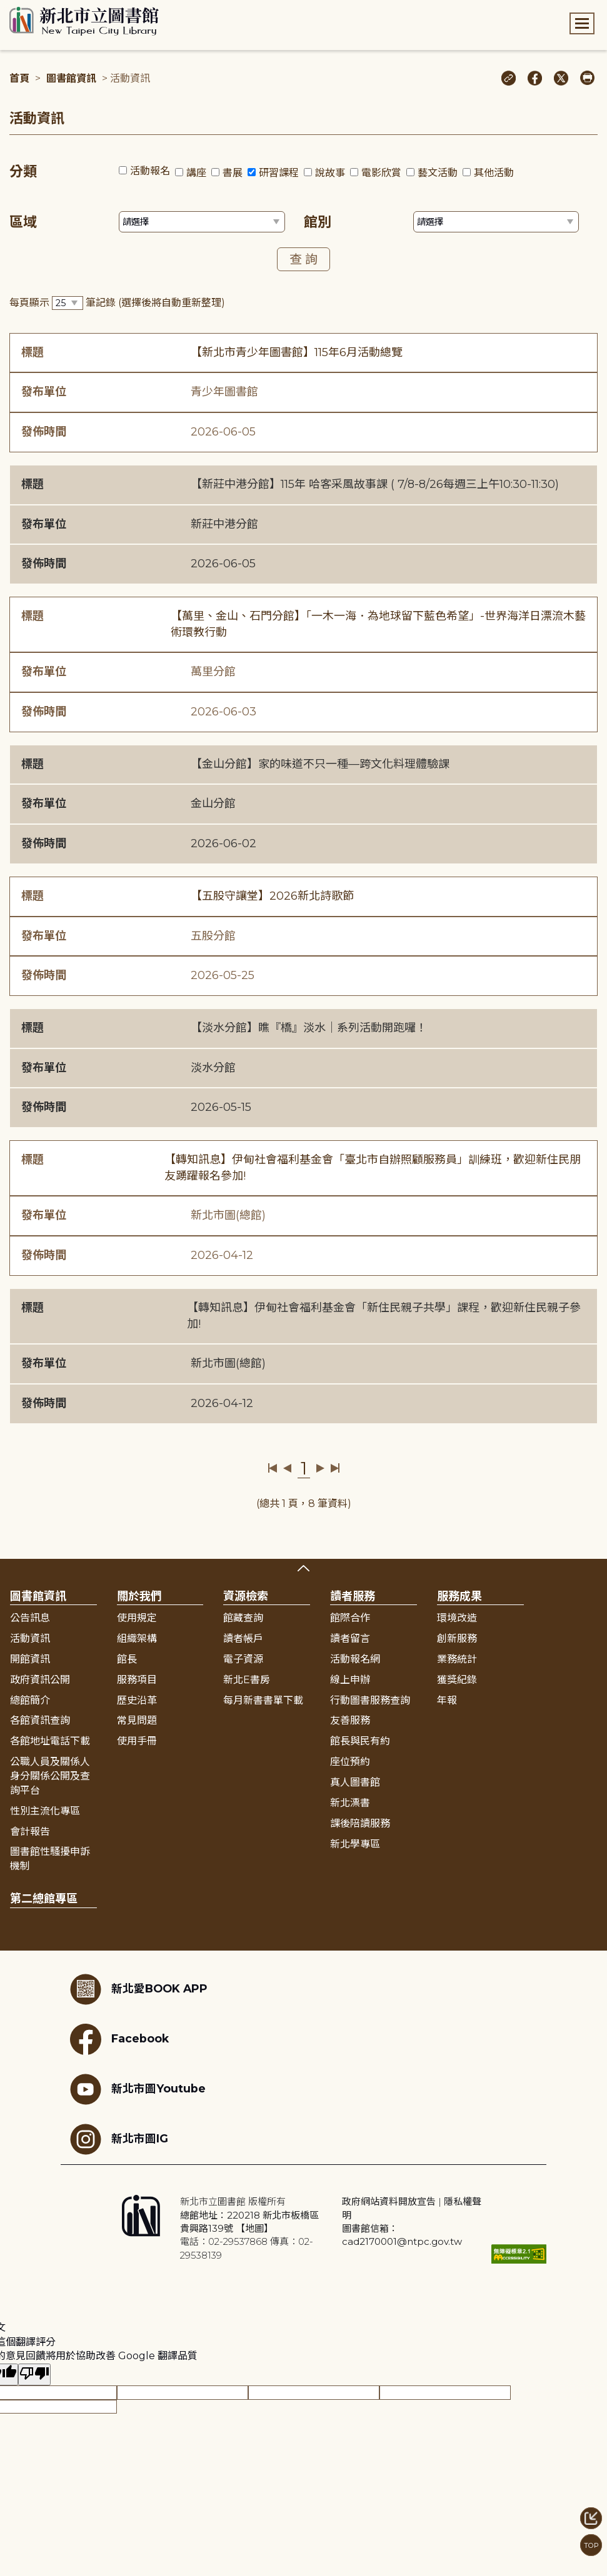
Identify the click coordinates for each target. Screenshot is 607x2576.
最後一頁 (335, 1468)
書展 (233, 173)
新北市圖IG (119, 2139)
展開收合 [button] (303, 1568)
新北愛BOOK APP (139, 1989)
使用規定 (137, 1618)
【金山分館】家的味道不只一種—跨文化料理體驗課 (320, 764)
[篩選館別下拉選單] (496, 221)
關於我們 (139, 1596)
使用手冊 (137, 1741)
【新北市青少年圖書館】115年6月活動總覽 (297, 352)
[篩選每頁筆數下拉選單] (67, 303)
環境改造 (457, 1618)
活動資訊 (30, 1638)
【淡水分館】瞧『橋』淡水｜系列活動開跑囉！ (309, 1028)
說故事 (330, 173)
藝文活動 (438, 173)
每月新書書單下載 (263, 1700)
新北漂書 (350, 1803)
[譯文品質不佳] (34, 2374)
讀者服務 (352, 1596)
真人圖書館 (355, 1782)
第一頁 (273, 1468)
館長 (127, 1659)
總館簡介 (30, 1700)
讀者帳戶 (243, 1638)
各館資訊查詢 (40, 1720)
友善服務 (350, 1720)
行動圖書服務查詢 (370, 1700)
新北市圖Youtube (138, 2089)
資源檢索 (245, 1596)
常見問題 (137, 1720)
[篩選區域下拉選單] (202, 221)
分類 (23, 171)
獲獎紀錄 (457, 1680)
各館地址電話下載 (50, 1741)
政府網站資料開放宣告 (389, 2201)
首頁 (19, 78)
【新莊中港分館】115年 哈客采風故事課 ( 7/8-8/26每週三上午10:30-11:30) (375, 484)
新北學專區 (355, 1844)
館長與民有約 (360, 1741)
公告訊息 (30, 1618)
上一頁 (287, 1468)
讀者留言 (350, 1638)
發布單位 (43, 392)
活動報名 (150, 171)
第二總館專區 (44, 1899)
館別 (317, 222)
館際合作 (350, 1618)
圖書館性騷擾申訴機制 (50, 1859)
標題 (32, 352)
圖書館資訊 (71, 78)
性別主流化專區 (45, 1811)
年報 (447, 1700)
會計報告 (30, 1832)
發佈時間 (43, 432)
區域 (23, 222)
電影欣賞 (381, 173)
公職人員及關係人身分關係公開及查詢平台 (50, 1776)
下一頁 (320, 1468)
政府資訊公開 (40, 1680)
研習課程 (279, 173)
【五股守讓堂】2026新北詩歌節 (272, 896)
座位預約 (350, 1762)
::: (6, 8)
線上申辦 (350, 1680)
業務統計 (457, 1659)
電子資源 (243, 1659)
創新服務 (457, 1638)
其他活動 (494, 173)
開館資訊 (30, 1659)
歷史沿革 (137, 1700)
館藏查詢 (243, 1618)
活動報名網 (355, 1659)
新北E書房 (246, 1680)
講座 (196, 173)
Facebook (119, 2039)
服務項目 (137, 1680)
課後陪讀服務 (360, 1823)
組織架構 (137, 1638)
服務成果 (459, 1596)
